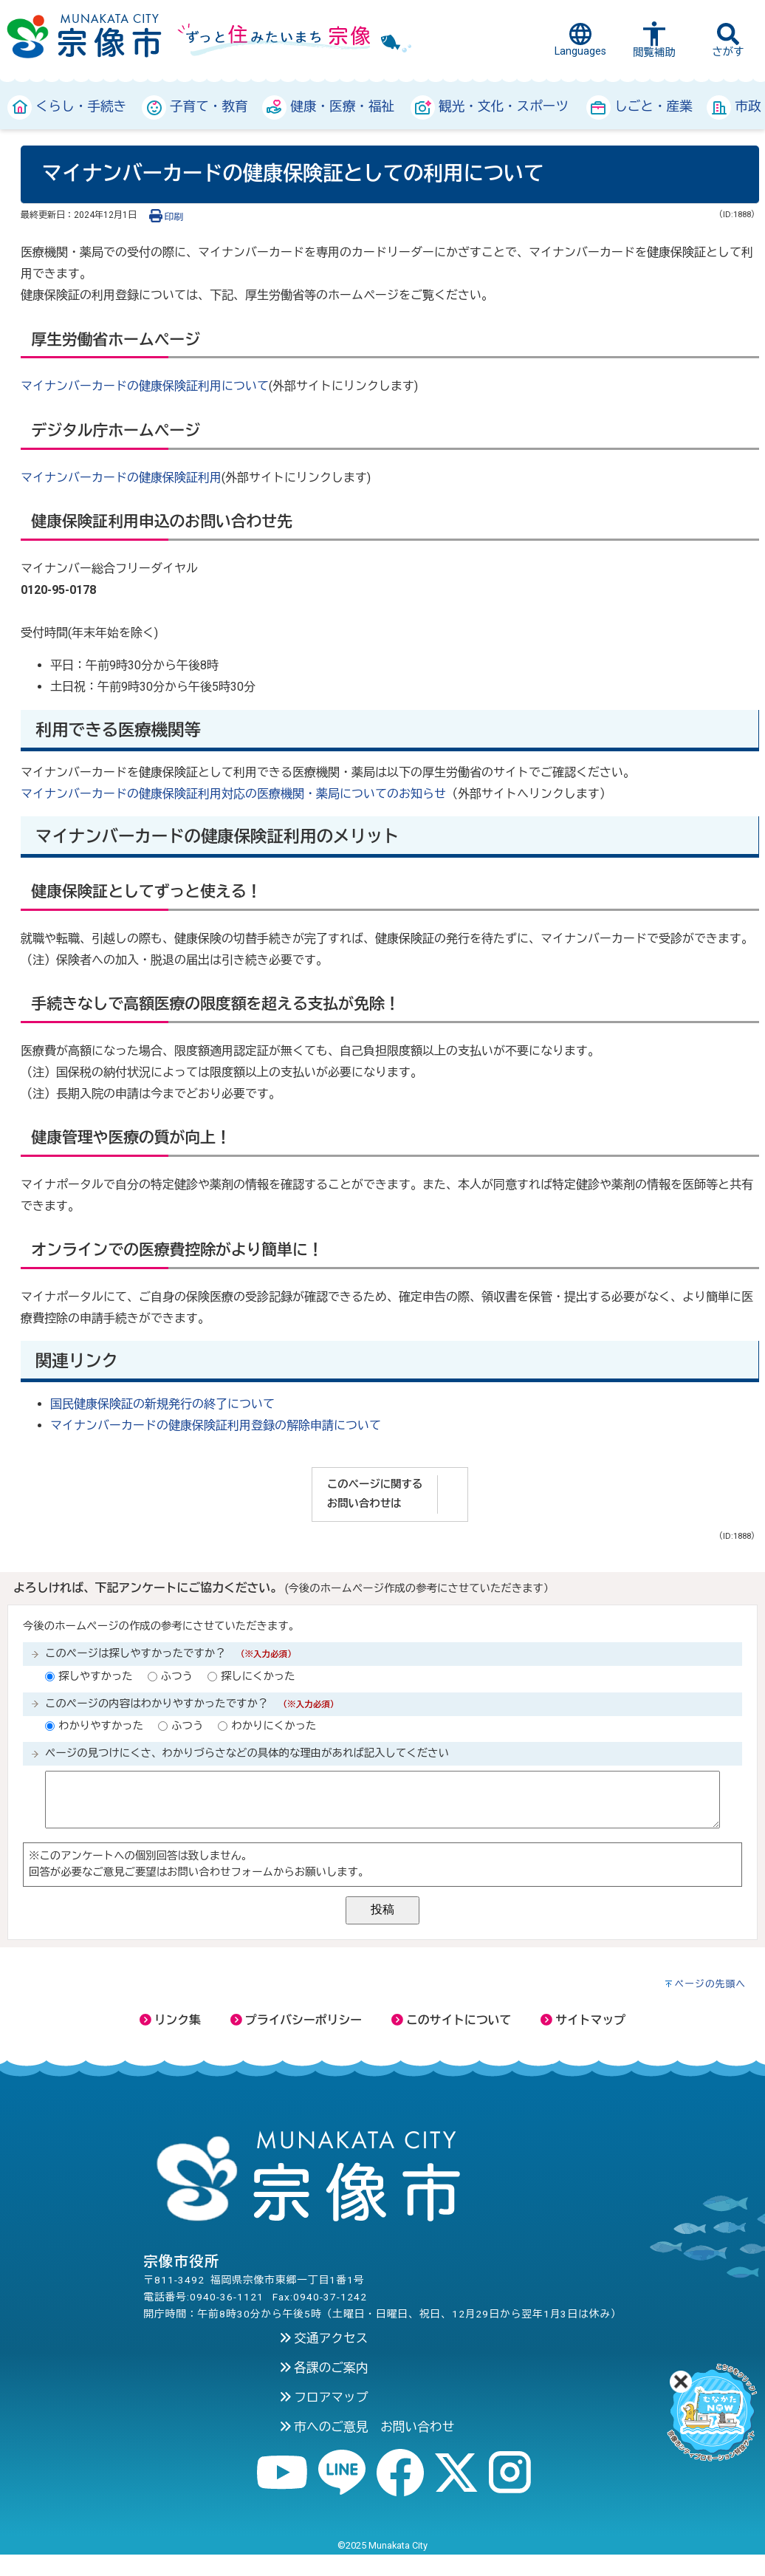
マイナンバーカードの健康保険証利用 (121, 478)
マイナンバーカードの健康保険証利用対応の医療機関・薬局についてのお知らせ (233, 794)
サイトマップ (583, 2020)
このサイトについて (451, 2020)
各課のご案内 (323, 2367)
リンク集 (170, 2020)
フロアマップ (323, 2397)
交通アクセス (323, 2338)
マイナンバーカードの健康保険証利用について (145, 386)
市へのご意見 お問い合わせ (367, 2426)
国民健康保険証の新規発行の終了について (162, 1404)
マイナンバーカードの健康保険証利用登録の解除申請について (215, 1425)
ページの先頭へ (711, 1983)
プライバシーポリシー (296, 2020)
